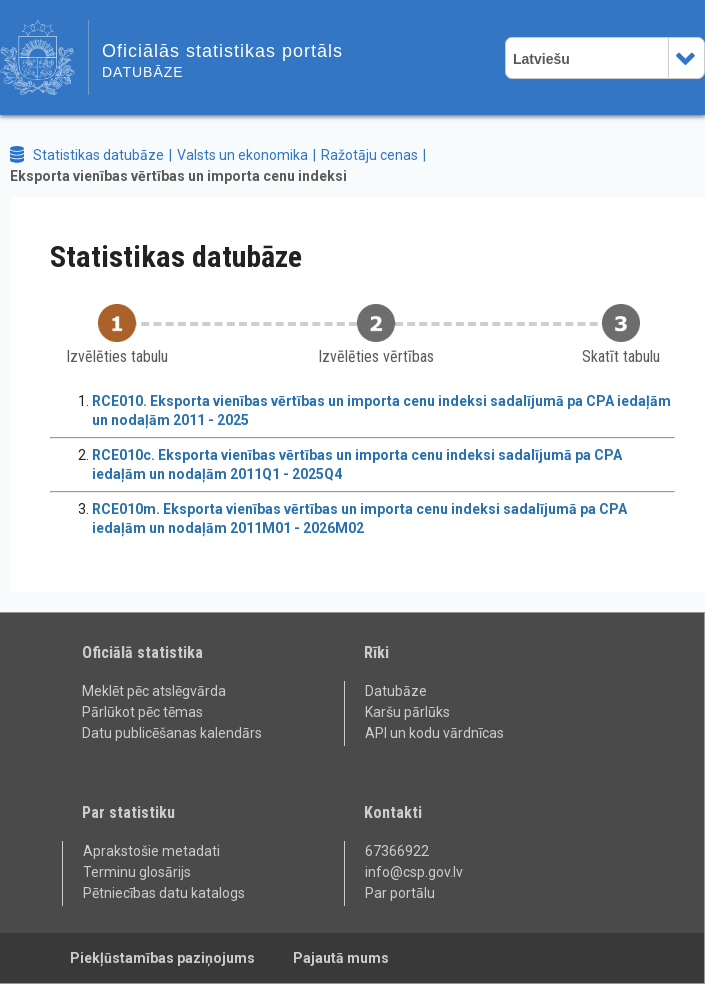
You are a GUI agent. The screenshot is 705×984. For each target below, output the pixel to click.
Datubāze (396, 691)
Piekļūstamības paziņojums (162, 958)
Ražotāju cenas (369, 155)
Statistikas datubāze (98, 155)
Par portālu (400, 893)
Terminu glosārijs (137, 872)
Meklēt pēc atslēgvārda (154, 691)
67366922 (397, 851)
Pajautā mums (341, 958)
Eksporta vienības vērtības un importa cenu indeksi (178, 176)
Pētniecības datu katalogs (164, 893)
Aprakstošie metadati (151, 851)
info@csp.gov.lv (414, 872)
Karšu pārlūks (407, 712)
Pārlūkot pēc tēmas (142, 712)
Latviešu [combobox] (541, 59)
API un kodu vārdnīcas (434, 733)
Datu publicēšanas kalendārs (172, 733)
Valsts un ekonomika (242, 155)
